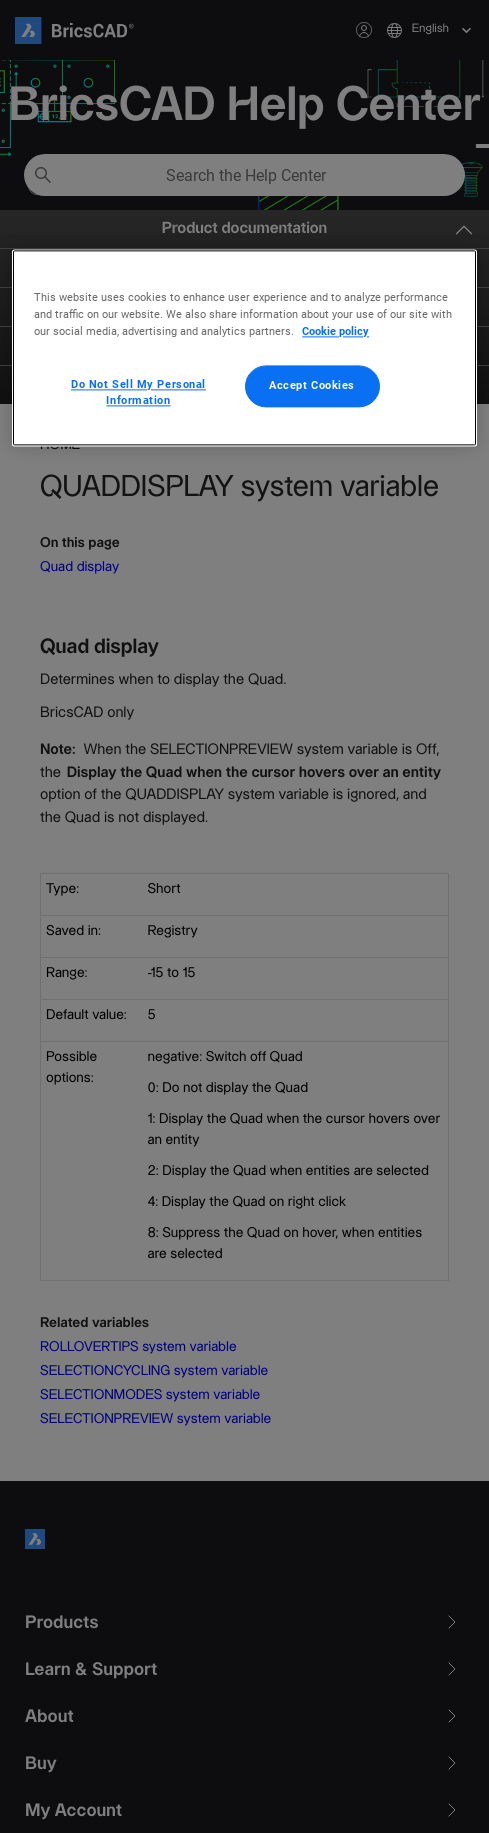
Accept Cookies (312, 386)
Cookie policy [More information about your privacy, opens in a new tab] (335, 331)
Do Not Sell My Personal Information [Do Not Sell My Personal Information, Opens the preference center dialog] (138, 393)
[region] (244, 347)
